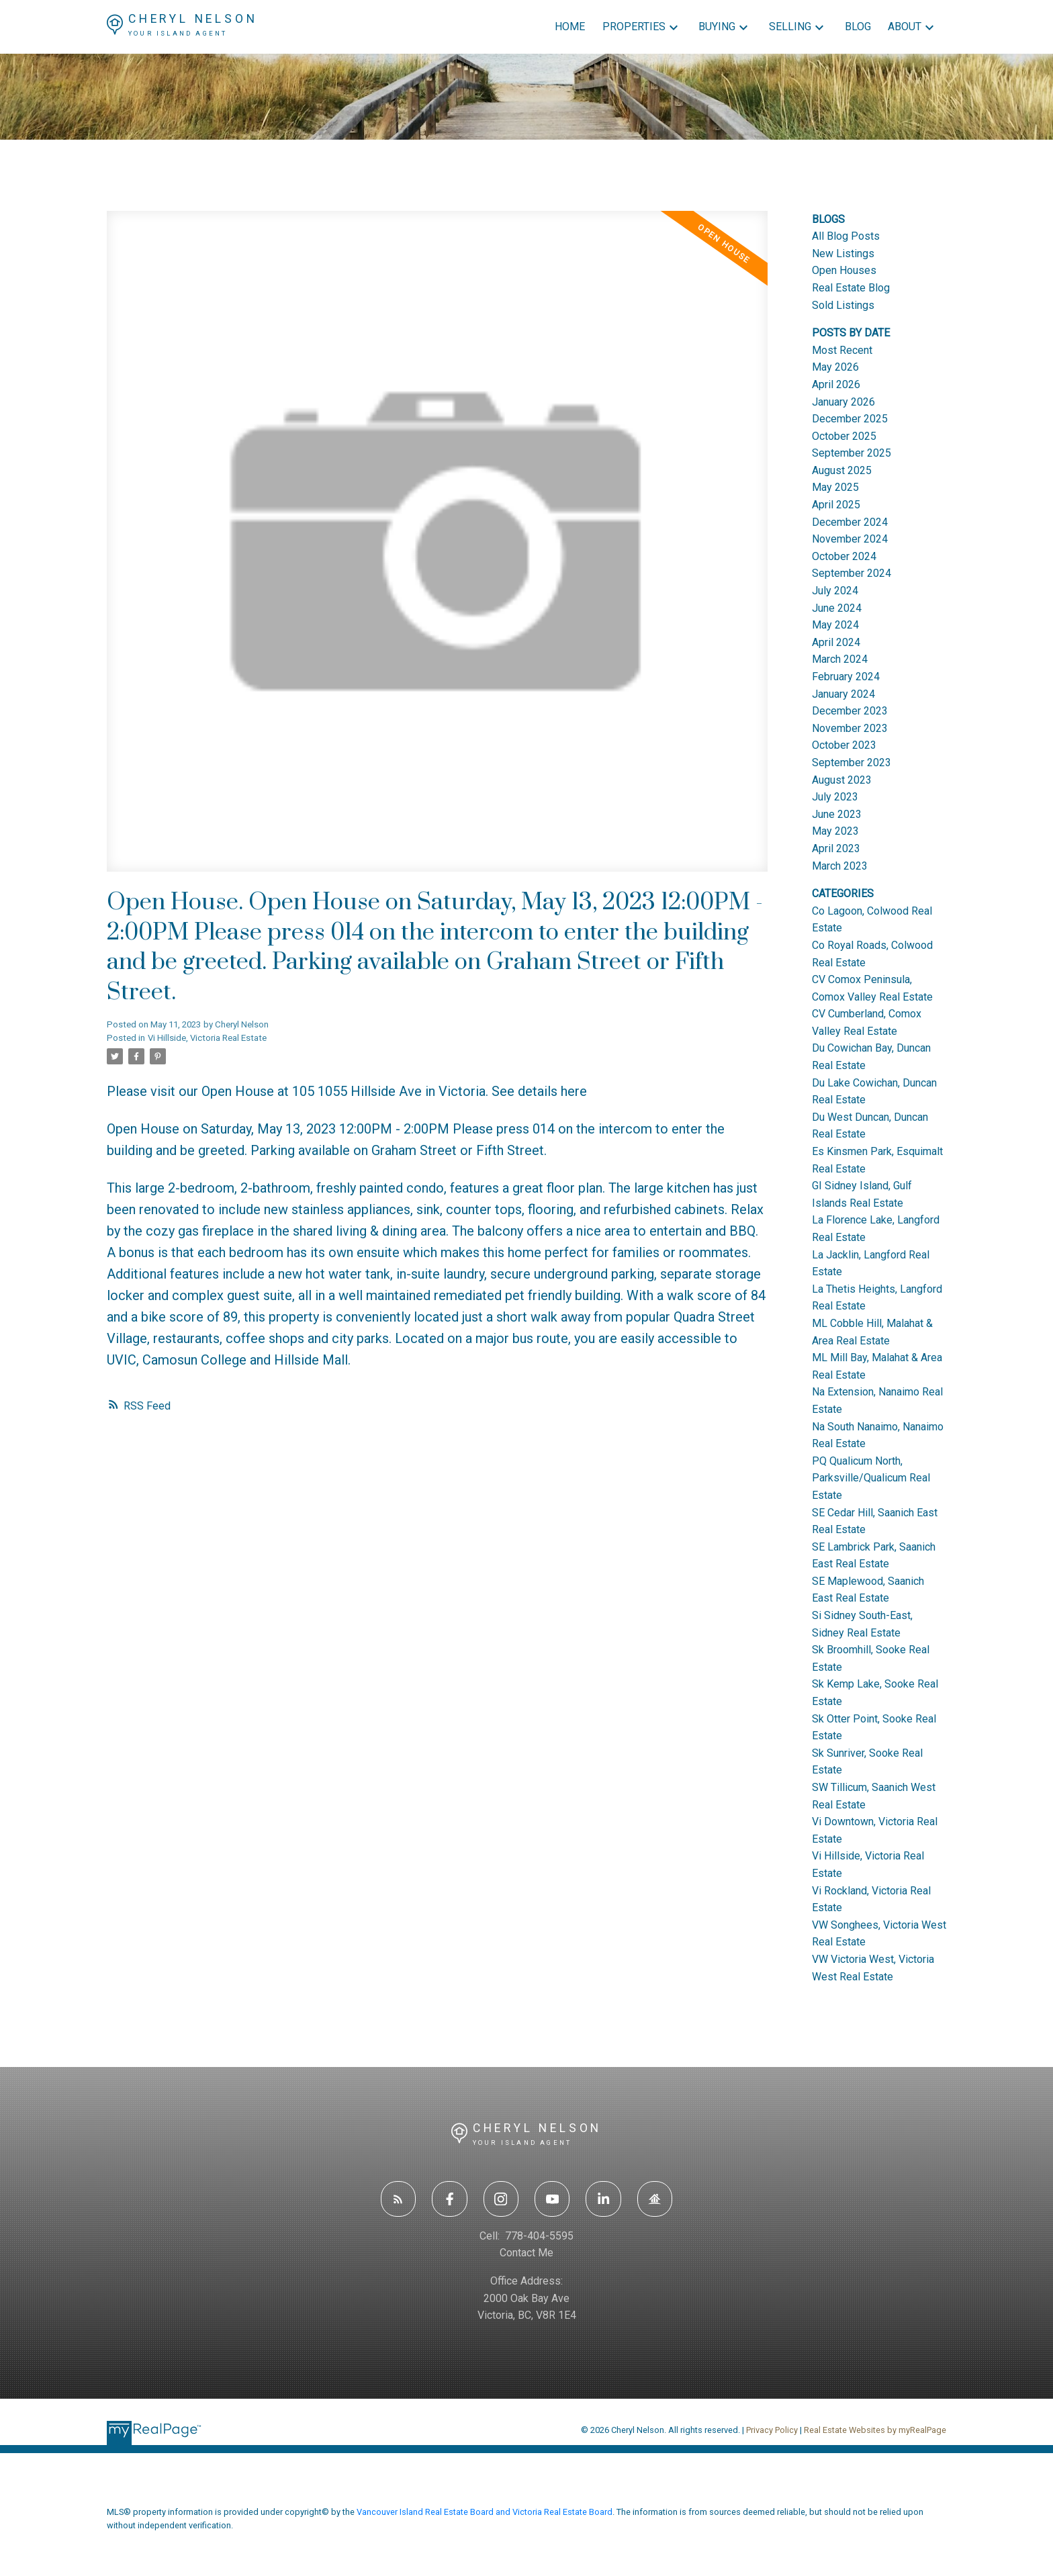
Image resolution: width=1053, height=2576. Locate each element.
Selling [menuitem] (790, 26)
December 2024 (850, 522)
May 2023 (835, 831)
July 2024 (835, 590)
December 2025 (850, 418)
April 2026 (836, 384)
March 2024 (840, 659)
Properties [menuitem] (634, 26)
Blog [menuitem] (858, 26)
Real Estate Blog (851, 287)
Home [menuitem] (570, 26)
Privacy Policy (772, 2430)
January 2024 (843, 694)
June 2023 (837, 814)
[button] (398, 2198)
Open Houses (844, 270)
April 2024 (836, 642)
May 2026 (835, 367)
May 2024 (835, 624)
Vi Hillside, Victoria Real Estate (207, 1038)
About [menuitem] (904, 26)
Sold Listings (843, 305)
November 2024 (850, 539)
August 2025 (842, 470)
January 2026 (843, 402)
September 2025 (851, 453)
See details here (539, 1091)
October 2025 (844, 436)
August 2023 (842, 780)
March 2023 (840, 866)
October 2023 (844, 745)
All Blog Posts (846, 236)
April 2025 (836, 504)
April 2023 (836, 848)
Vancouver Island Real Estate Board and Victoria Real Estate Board (484, 2512)
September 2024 (851, 573)
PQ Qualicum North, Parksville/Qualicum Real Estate (871, 1478)
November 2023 (850, 728)
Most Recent (842, 350)
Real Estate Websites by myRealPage (875, 2430)
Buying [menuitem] (716, 26)
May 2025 (835, 487)
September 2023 (851, 762)
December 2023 (850, 710)
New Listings (843, 253)
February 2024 (846, 676)
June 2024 (837, 608)
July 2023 (835, 796)
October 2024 (844, 556)
